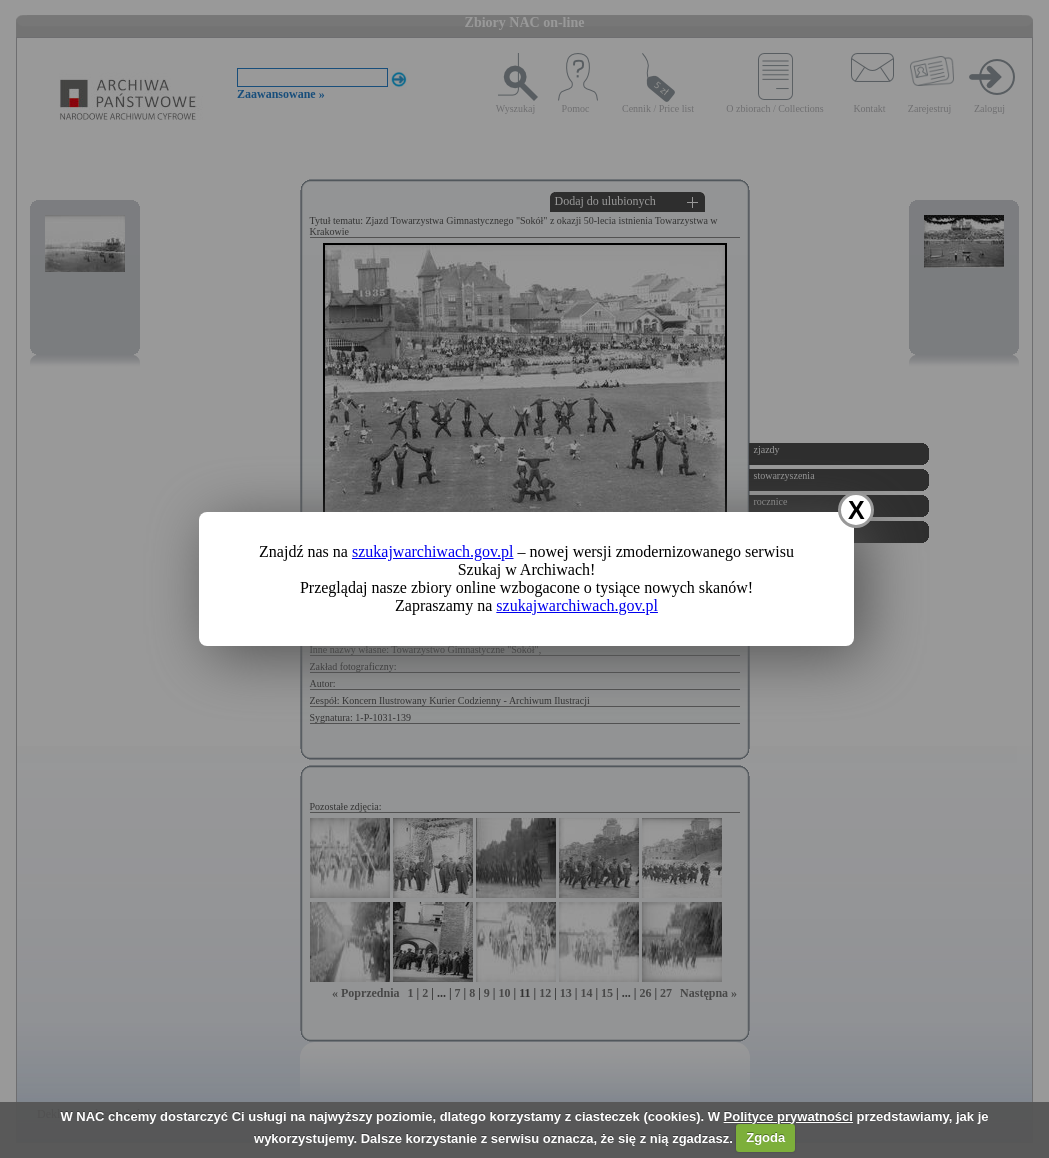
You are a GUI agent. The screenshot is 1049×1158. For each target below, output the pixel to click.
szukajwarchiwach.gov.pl (433, 551)
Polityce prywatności (788, 1116)
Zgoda (765, 1137)
